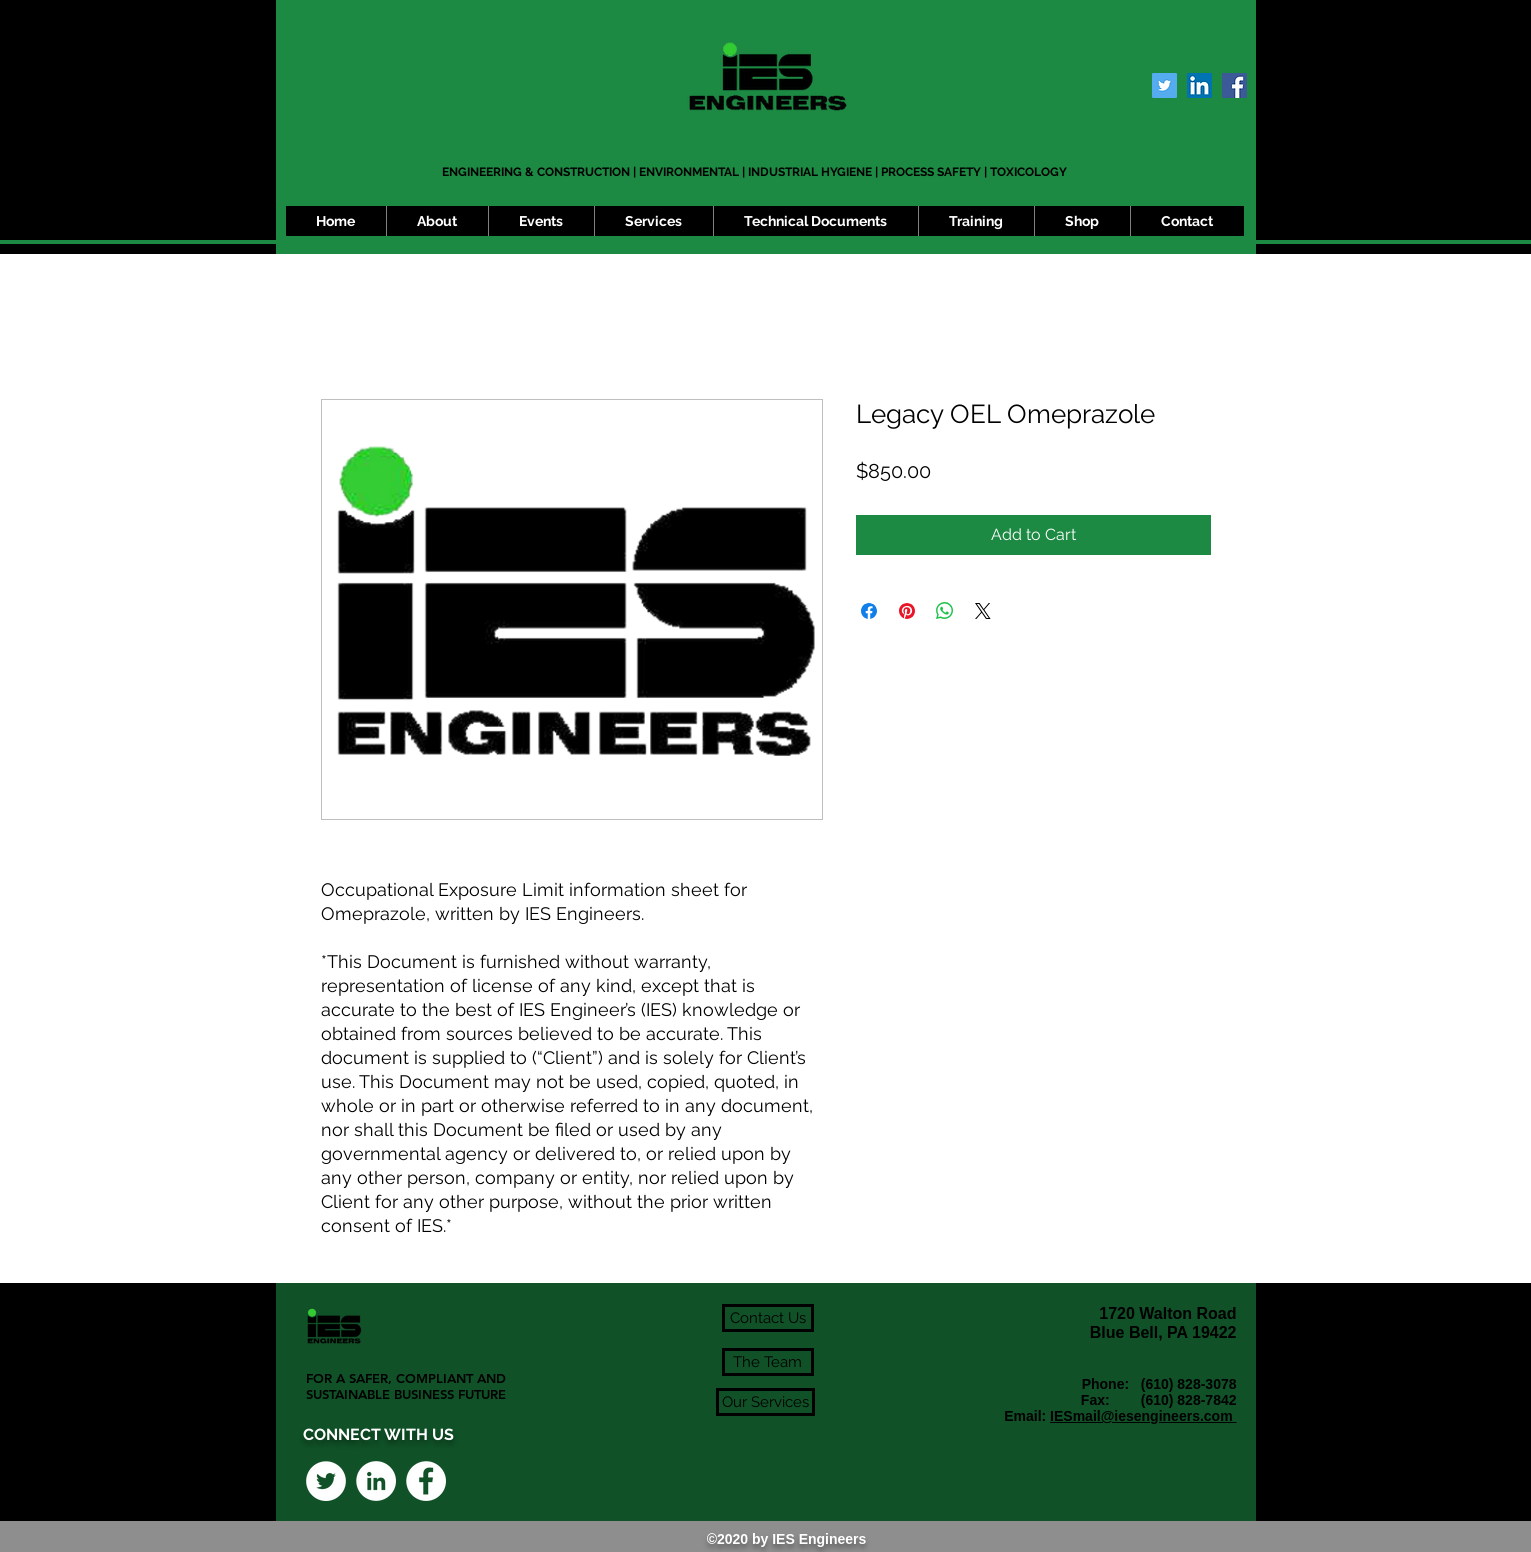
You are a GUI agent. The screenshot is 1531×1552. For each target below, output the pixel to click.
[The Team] (768, 1362)
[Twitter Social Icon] (1164, 85)
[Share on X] (983, 611)
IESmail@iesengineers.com (1143, 1416)
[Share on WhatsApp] (945, 611)
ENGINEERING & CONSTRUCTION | (540, 172)
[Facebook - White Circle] (426, 1481)
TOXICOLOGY (1028, 172)
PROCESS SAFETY (931, 172)
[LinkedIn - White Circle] (376, 1481)
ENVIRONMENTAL (689, 172)
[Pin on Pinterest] (907, 611)
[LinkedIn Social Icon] (1199, 85)
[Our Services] (765, 1402)
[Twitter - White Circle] (326, 1481)
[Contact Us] (768, 1318)
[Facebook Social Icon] (1234, 85)
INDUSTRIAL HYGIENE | (814, 172)
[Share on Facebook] (869, 611)
